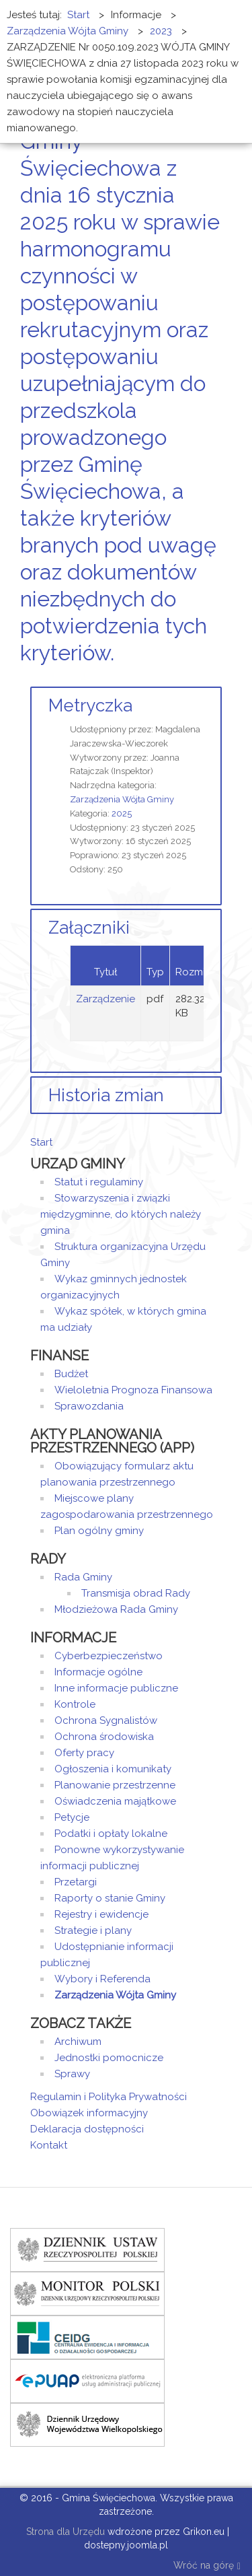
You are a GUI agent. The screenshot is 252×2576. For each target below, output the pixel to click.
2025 (122, 813)
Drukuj (201, 678)
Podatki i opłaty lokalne (110, 1833)
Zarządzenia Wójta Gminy (122, 799)
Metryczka (90, 705)
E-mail (217, 678)
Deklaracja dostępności (87, 2129)
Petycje (71, 1817)
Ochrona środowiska (104, 1737)
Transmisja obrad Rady (135, 1593)
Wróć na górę (207, 2566)
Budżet (71, 1374)
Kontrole (74, 1704)
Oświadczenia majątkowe (115, 1801)
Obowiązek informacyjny (89, 2113)
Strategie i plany (93, 1930)
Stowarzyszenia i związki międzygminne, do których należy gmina (120, 1214)
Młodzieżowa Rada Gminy (116, 1609)
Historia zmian (106, 1095)
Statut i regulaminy (98, 1182)
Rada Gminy (83, 1577)
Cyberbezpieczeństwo (108, 1656)
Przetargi (75, 1882)
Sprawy (72, 2074)
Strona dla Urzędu (64, 2531)
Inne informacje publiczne (116, 1688)
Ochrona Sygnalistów (105, 1720)
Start (41, 1142)
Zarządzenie (105, 999)
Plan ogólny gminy (99, 1531)
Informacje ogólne (98, 1672)
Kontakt (48, 2145)
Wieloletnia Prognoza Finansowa (133, 1390)
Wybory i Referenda (102, 1979)
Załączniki (89, 927)
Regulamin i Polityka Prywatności (108, 2097)
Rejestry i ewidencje (101, 1914)
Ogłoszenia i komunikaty (112, 1769)
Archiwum (77, 2041)
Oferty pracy (84, 1753)
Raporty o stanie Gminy (109, 1898)
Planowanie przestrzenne (114, 1785)
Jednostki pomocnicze (108, 2058)
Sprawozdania (89, 1406)
